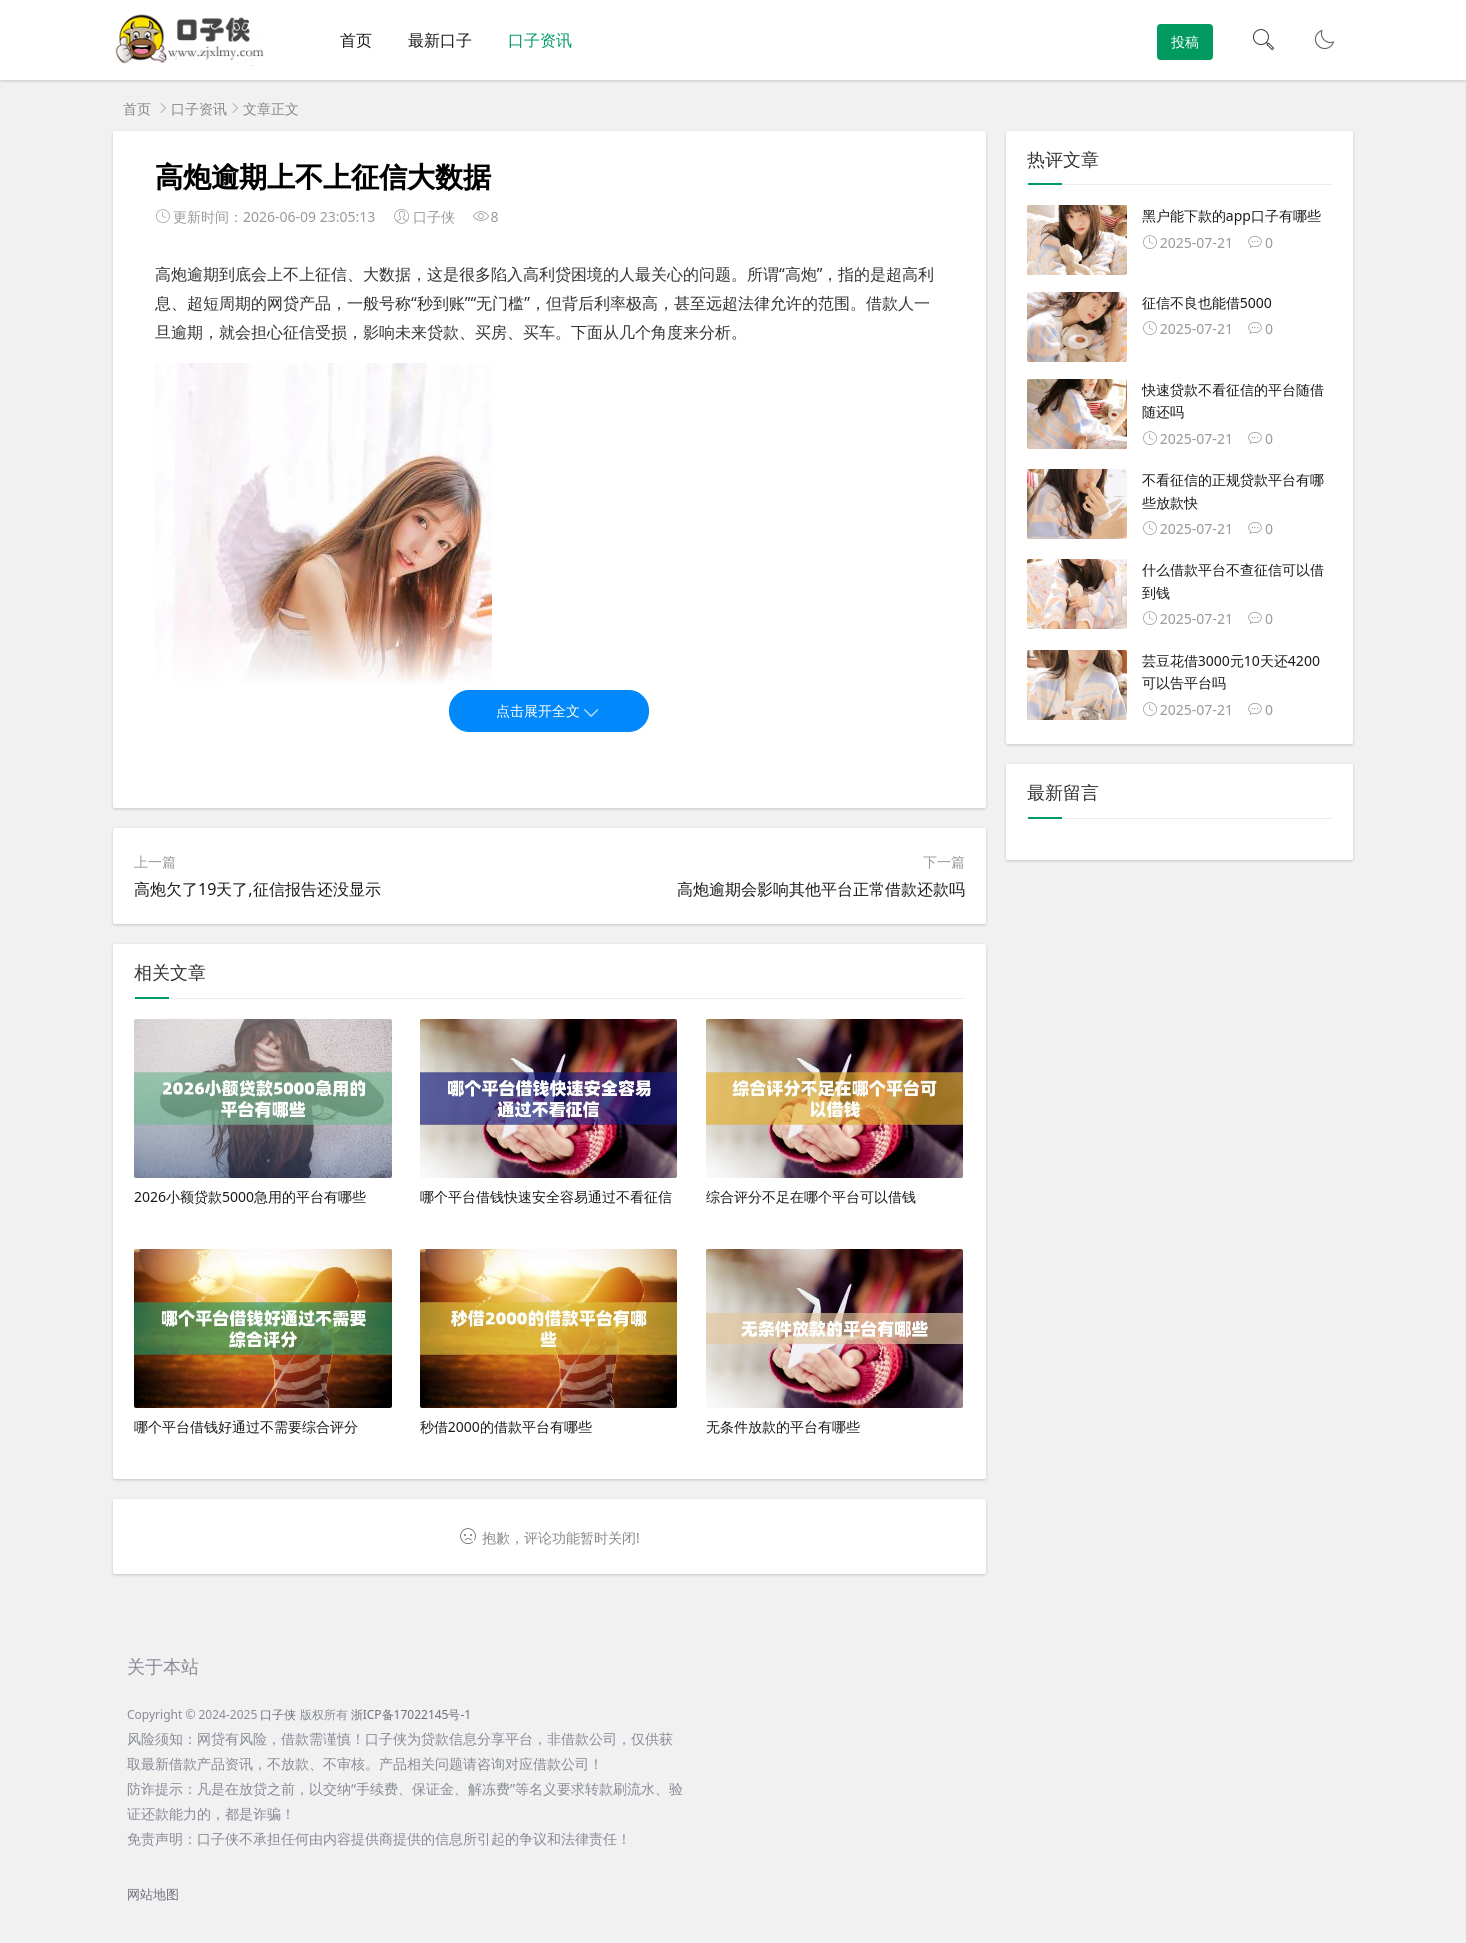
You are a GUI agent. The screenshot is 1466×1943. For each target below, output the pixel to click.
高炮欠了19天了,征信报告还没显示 (257, 889)
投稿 (1185, 41)
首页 (356, 40)
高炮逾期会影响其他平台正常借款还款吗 (821, 889)
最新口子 (440, 40)
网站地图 (153, 1894)
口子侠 (278, 1714)
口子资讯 (540, 40)
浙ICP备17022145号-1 (411, 1714)
